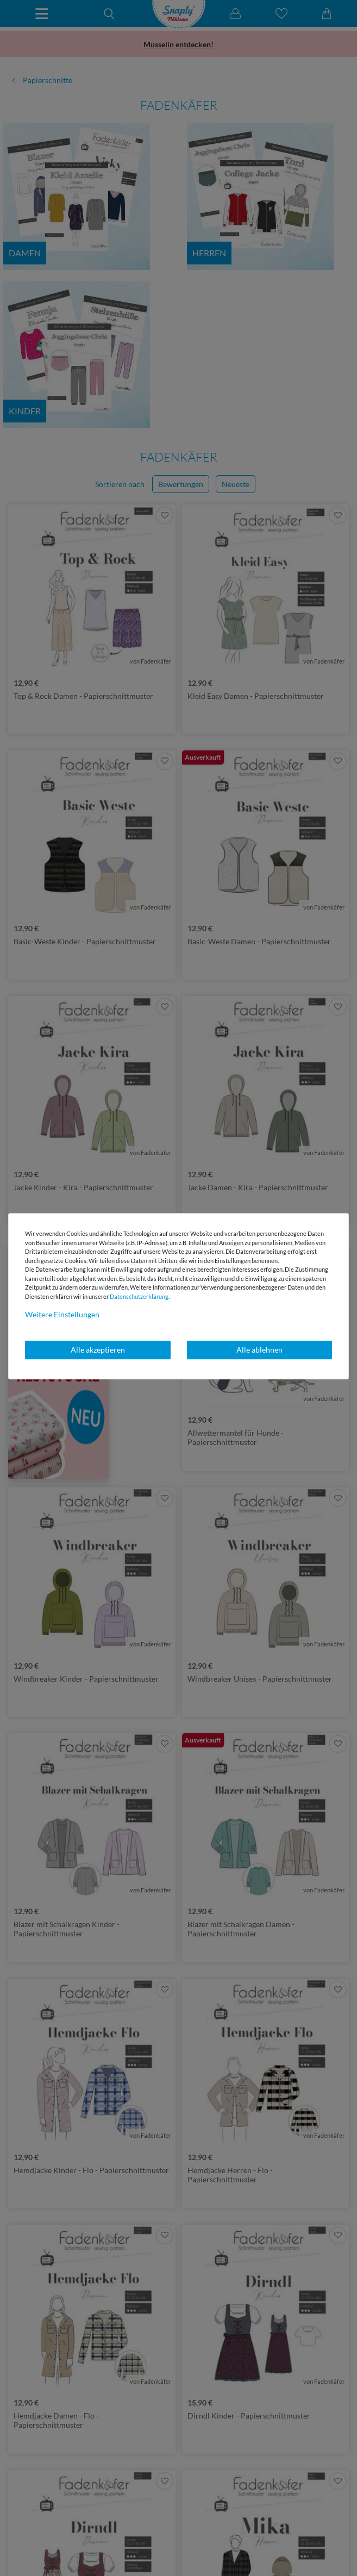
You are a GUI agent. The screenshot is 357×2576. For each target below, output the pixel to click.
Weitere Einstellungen (62, 1314)
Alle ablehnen (259, 1349)
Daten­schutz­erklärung (139, 1296)
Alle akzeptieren (98, 1349)
